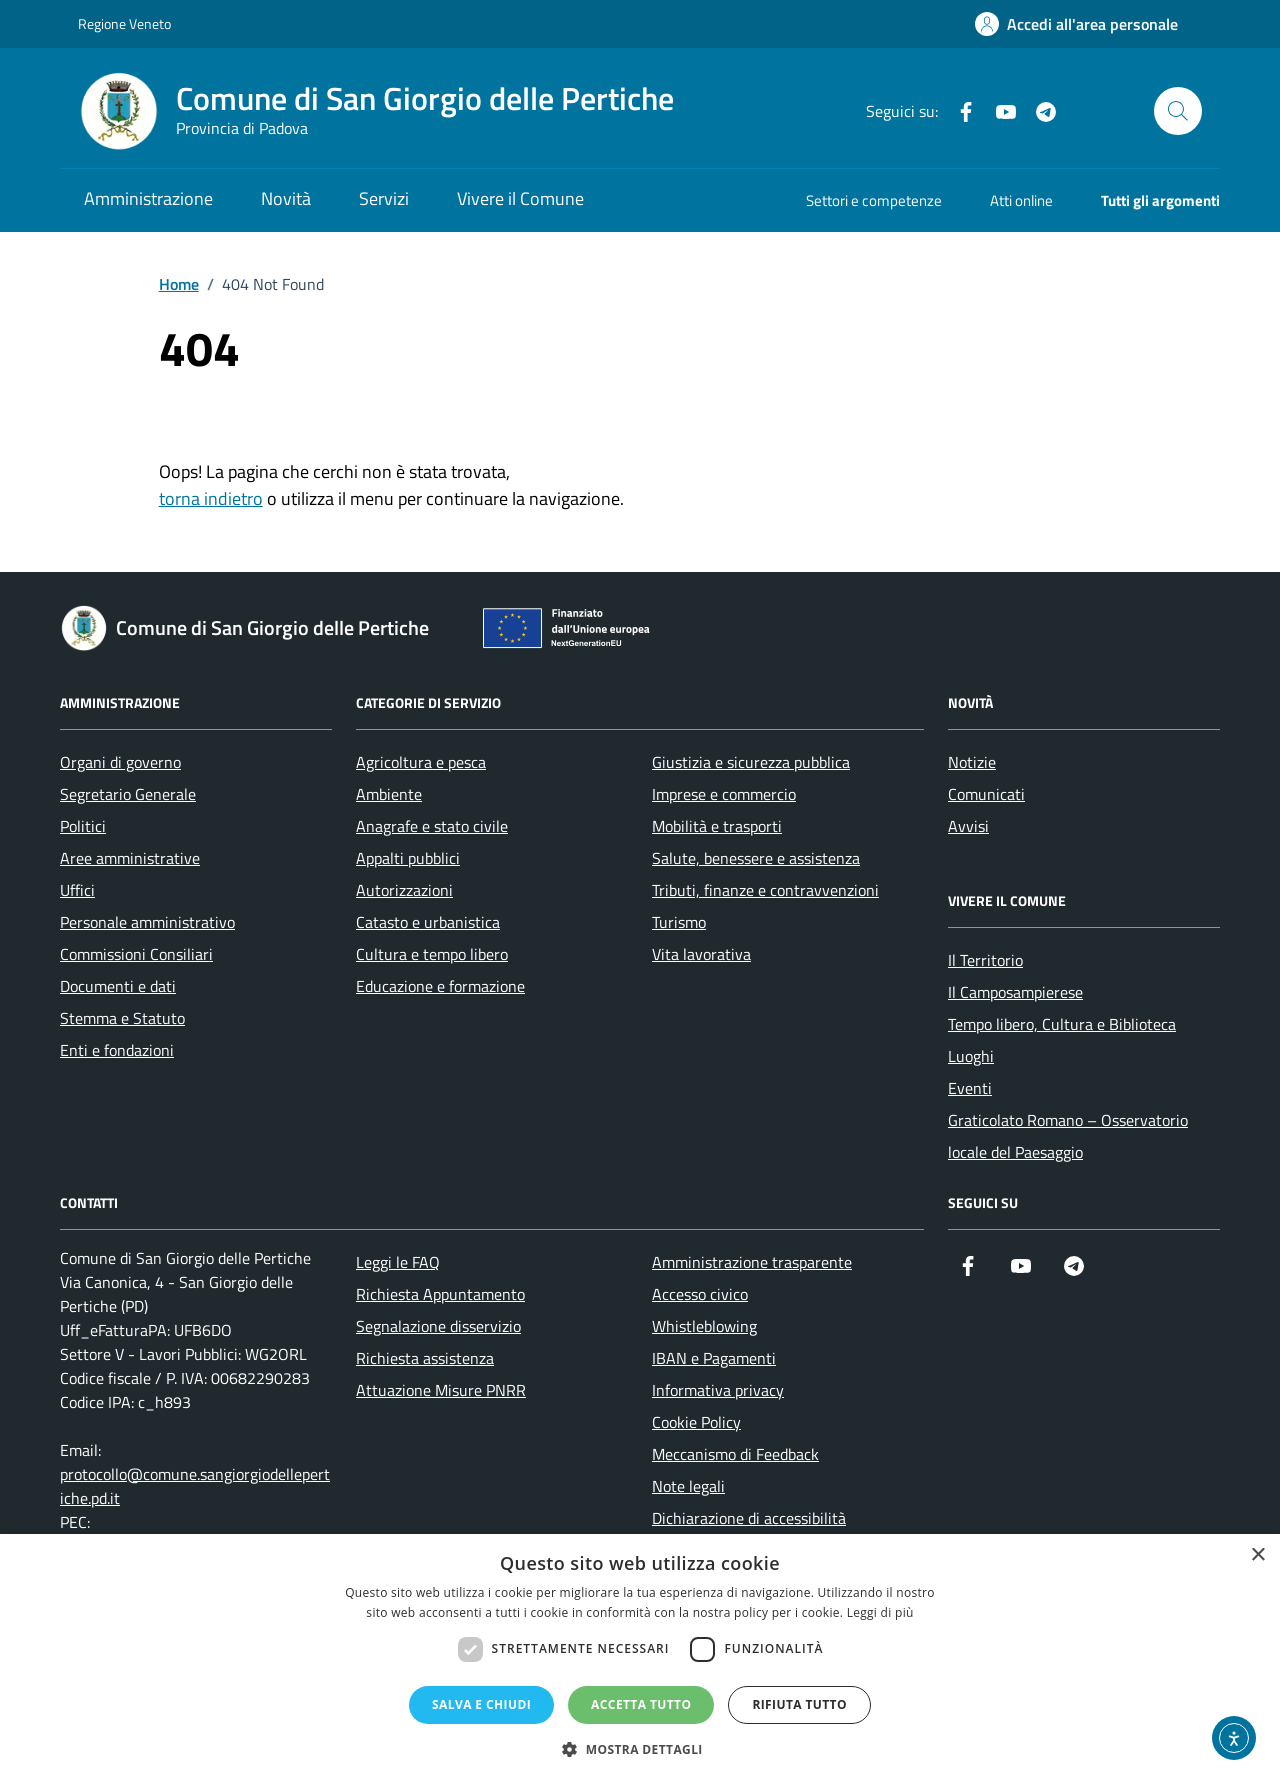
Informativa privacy (718, 1390)
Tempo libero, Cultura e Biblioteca (1062, 1024)
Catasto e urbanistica (428, 922)
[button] (640, 1749)
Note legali (688, 1486)
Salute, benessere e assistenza (756, 858)
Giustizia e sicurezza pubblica (751, 762)
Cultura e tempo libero (432, 954)
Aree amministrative (130, 858)
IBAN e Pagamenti (714, 1358)
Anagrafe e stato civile (432, 826)
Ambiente (389, 794)
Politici (83, 826)
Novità (286, 198)
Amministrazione (148, 198)
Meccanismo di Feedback (735, 1454)
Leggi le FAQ (398, 1262)
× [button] (1257, 1555)
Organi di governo (120, 762)
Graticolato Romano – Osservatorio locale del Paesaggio (1068, 1136)
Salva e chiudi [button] (481, 1704)
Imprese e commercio (724, 794)
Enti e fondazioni (117, 1050)
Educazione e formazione (440, 986)
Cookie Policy (696, 1422)
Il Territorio (985, 960)
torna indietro (211, 498)
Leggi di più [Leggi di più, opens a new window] (880, 1612)
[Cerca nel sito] (1178, 111)
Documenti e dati (118, 986)
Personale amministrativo (147, 922)
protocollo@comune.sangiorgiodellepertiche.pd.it (195, 1486)
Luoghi (971, 1056)
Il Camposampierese (1015, 992)
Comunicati (986, 794)
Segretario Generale (128, 794)
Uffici (77, 890)
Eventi (970, 1088)
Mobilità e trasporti (717, 826)
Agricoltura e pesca (421, 762)
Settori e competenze (874, 200)
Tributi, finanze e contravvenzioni (765, 890)
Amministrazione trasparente (752, 1262)
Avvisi (968, 826)
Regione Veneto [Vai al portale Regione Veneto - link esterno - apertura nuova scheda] (124, 23)
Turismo (679, 922)
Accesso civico (700, 1294)
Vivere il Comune (520, 198)
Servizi (384, 198)
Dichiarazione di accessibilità (749, 1518)
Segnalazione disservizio (438, 1326)
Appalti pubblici (408, 858)
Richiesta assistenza (425, 1358)
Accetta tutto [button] (641, 1704)
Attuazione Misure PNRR (441, 1390)
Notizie (972, 762)
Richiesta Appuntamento (440, 1294)
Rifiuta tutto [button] (799, 1704)
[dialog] (640, 1659)
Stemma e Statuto (122, 1018)
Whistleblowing (704, 1326)
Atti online (1021, 200)
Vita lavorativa (701, 954)
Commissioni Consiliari (136, 954)
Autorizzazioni (404, 890)
